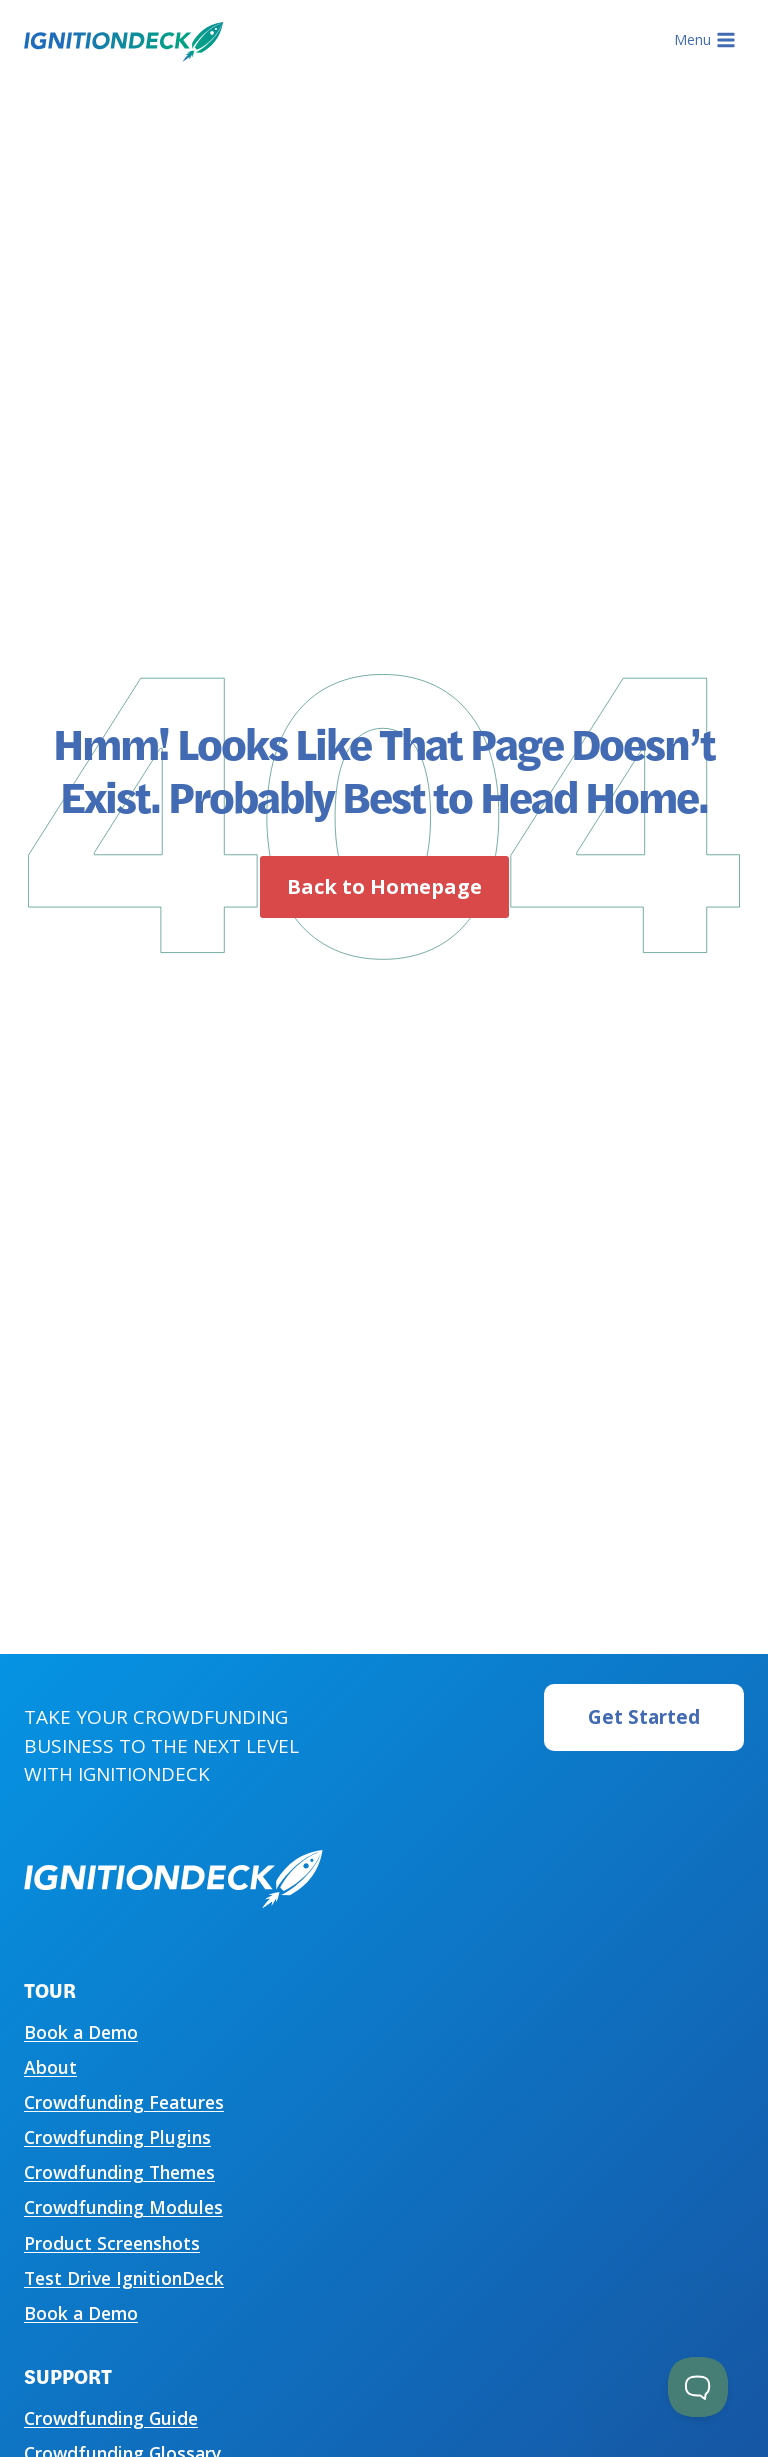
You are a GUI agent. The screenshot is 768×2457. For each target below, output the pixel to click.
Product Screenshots (112, 2243)
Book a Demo (81, 2032)
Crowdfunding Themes (119, 2172)
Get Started (644, 1717)
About (50, 2067)
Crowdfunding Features (124, 2102)
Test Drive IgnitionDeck (124, 2278)
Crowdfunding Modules (123, 2207)
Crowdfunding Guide (111, 2418)
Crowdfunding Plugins (117, 2137)
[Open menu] (704, 40)
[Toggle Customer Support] (698, 2387)
